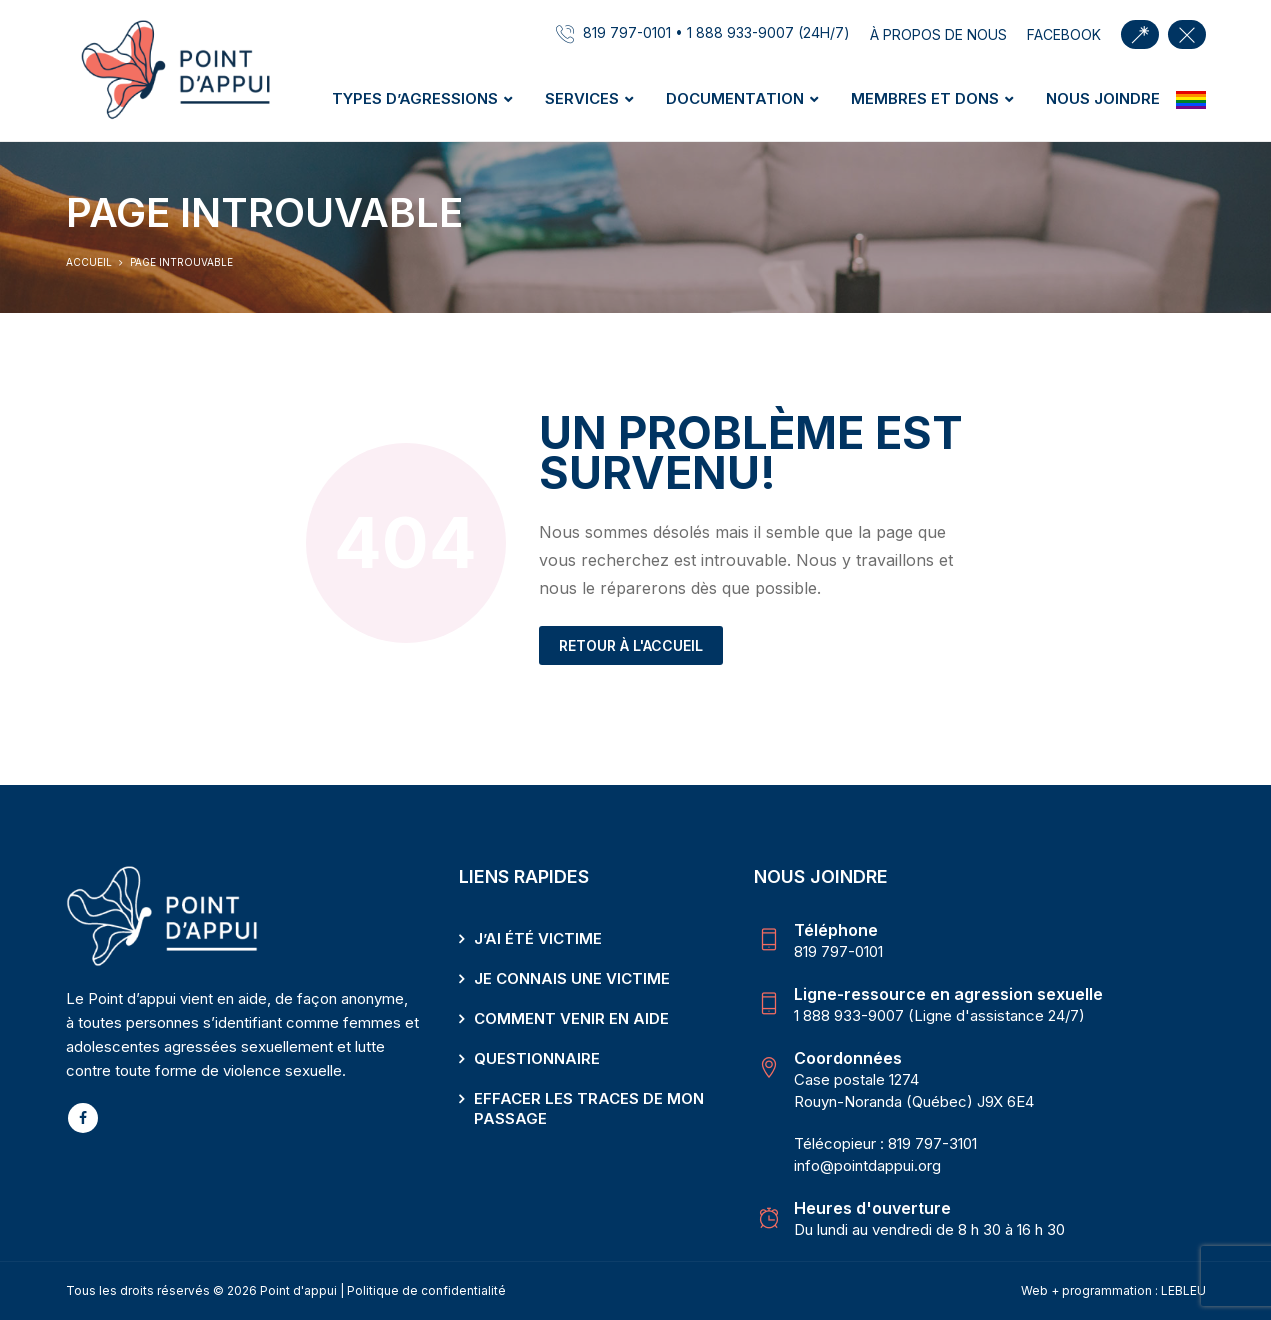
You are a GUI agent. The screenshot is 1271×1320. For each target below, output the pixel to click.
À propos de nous (938, 34)
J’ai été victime (538, 938)
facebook (1064, 34)
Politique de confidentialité (426, 1290)
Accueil (89, 262)
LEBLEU (1183, 1290)
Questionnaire (537, 1058)
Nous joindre (1103, 98)
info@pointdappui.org (867, 1165)
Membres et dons (925, 98)
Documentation (735, 98)
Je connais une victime (572, 978)
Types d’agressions (415, 98)
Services (582, 98)
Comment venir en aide (571, 1018)
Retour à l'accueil (631, 645)
